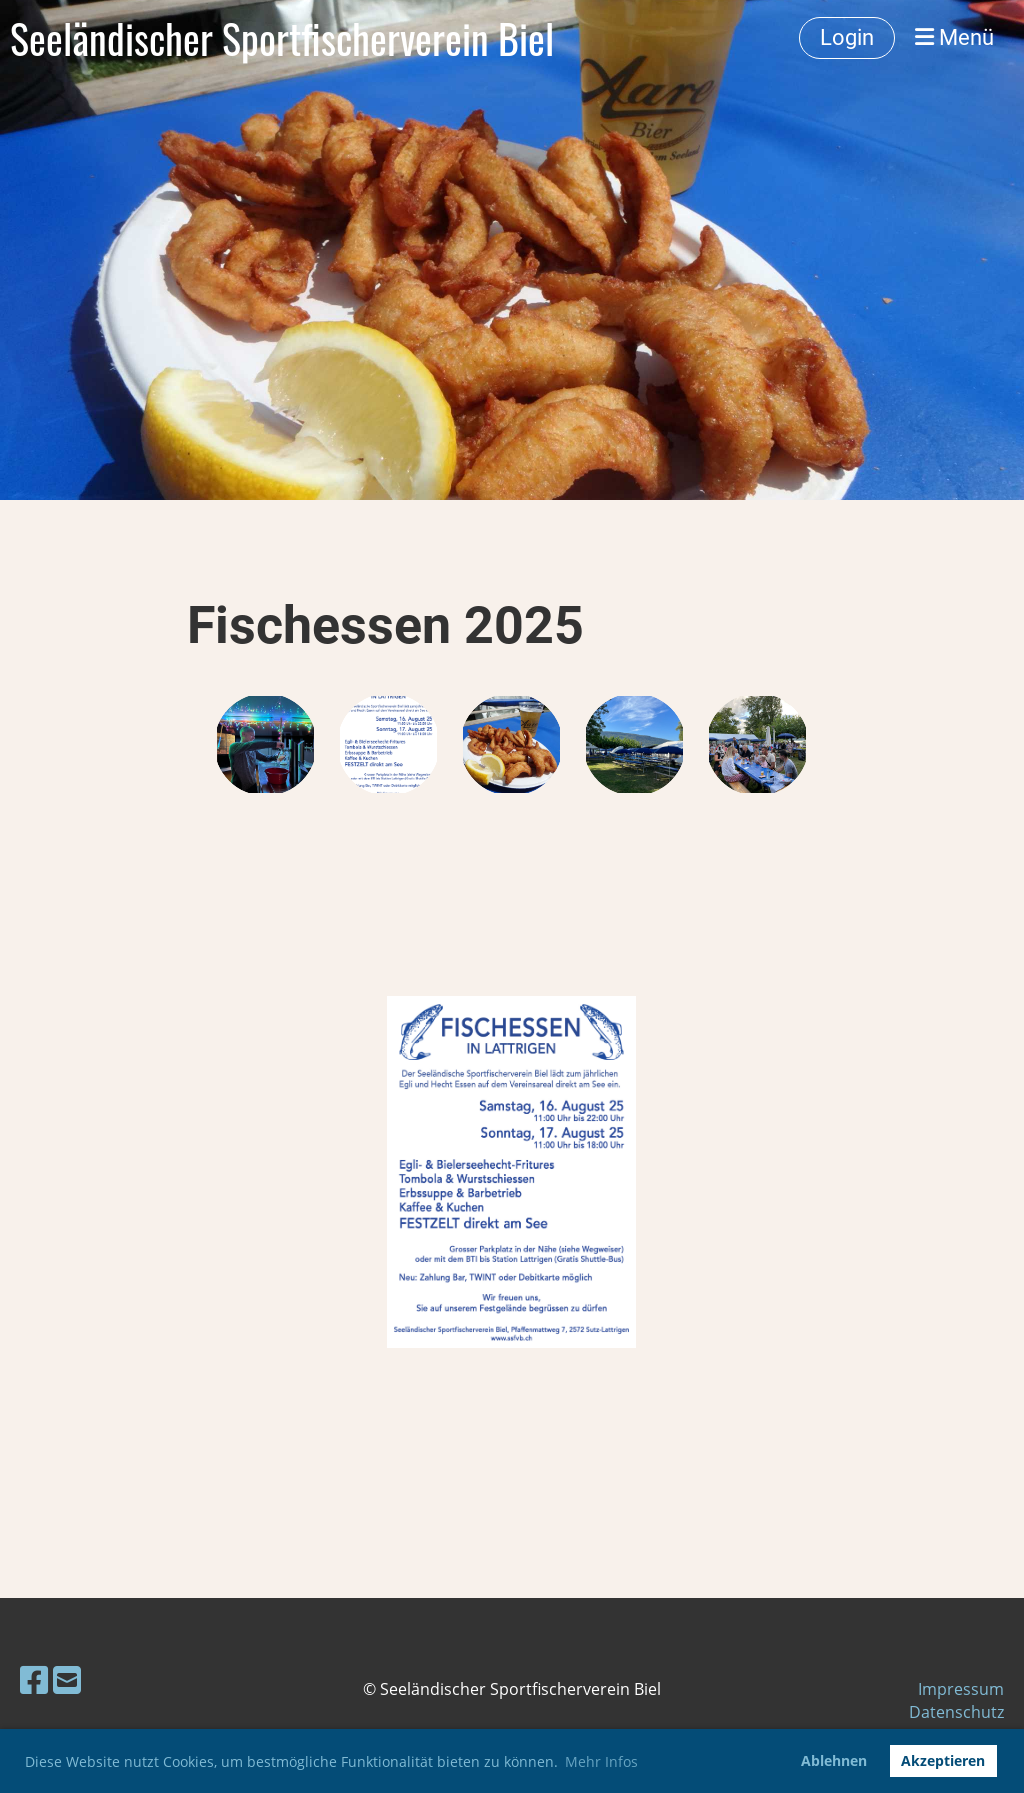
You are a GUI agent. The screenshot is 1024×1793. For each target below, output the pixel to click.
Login (847, 37)
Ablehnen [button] (834, 1760)
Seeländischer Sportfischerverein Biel (282, 38)
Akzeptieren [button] (943, 1760)
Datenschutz (956, 1712)
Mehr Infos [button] (601, 1761)
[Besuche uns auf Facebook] (34, 1679)
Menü (954, 37)
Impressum (961, 1689)
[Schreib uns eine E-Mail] (67, 1679)
